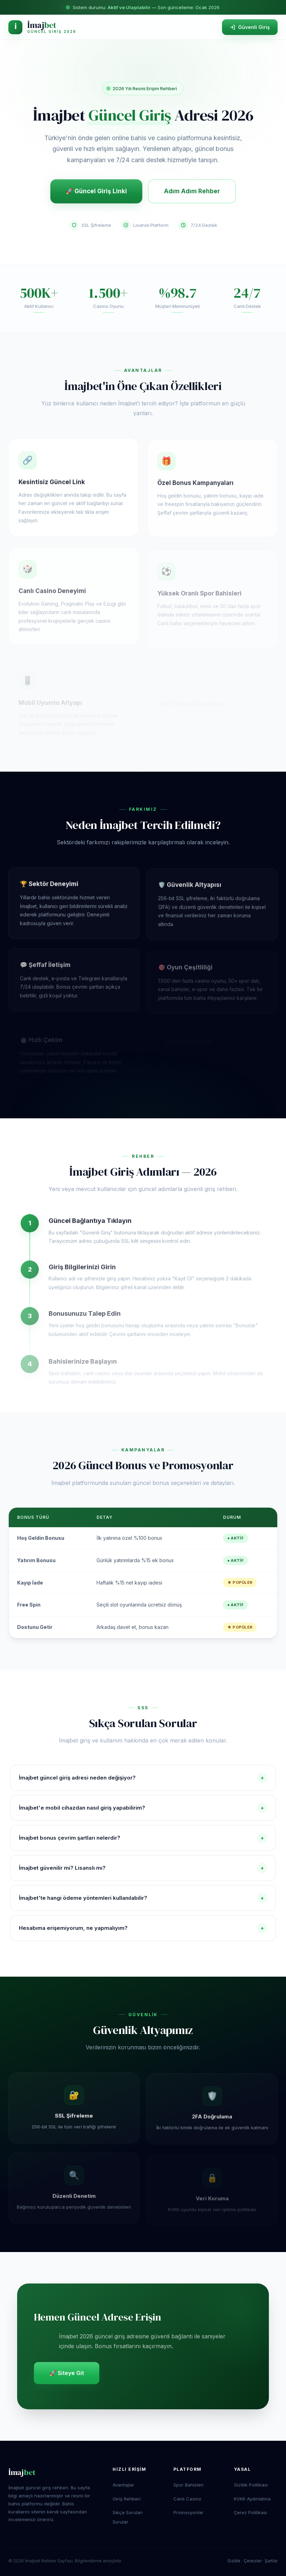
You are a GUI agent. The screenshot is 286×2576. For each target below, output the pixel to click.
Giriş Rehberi (127, 2499)
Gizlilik (234, 2560)
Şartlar (271, 2560)
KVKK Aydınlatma (252, 2499)
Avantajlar (123, 2485)
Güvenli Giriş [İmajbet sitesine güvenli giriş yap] (250, 27)
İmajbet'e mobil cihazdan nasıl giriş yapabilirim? (143, 1808)
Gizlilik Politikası (251, 2485)
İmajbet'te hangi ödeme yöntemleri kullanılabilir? (143, 1898)
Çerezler (253, 2560)
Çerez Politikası (250, 2512)
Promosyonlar (188, 2512)
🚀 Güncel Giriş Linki (96, 191)
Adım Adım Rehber (192, 191)
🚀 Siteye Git (66, 2372)
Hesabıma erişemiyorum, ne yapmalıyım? (143, 1928)
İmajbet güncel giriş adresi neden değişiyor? (143, 1778)
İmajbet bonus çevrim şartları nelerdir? (143, 1838)
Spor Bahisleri (188, 2485)
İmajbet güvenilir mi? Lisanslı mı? (143, 1868)
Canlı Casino (187, 2499)
